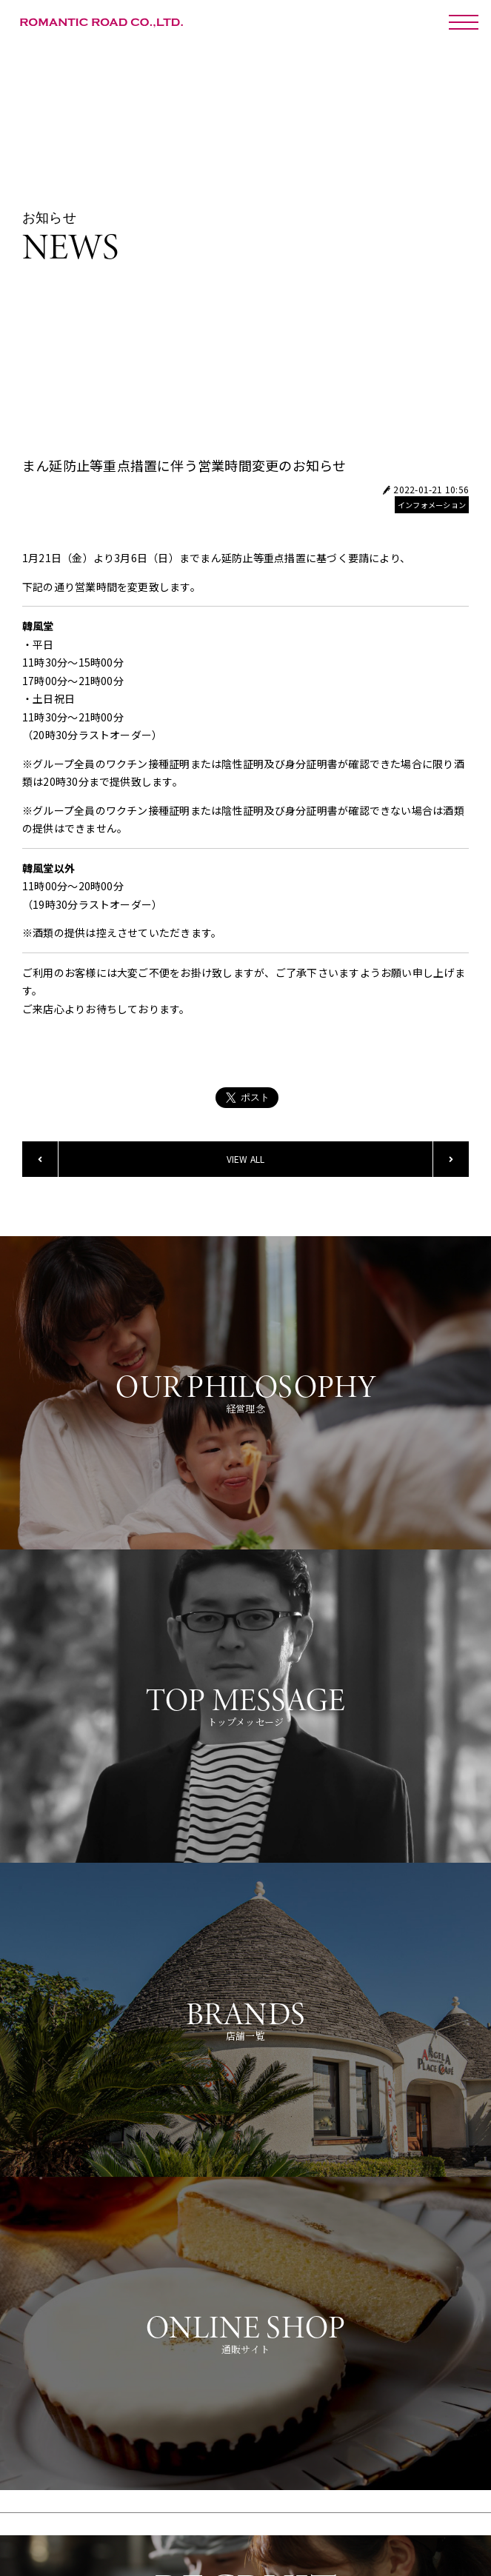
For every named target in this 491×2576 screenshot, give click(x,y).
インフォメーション (432, 504)
